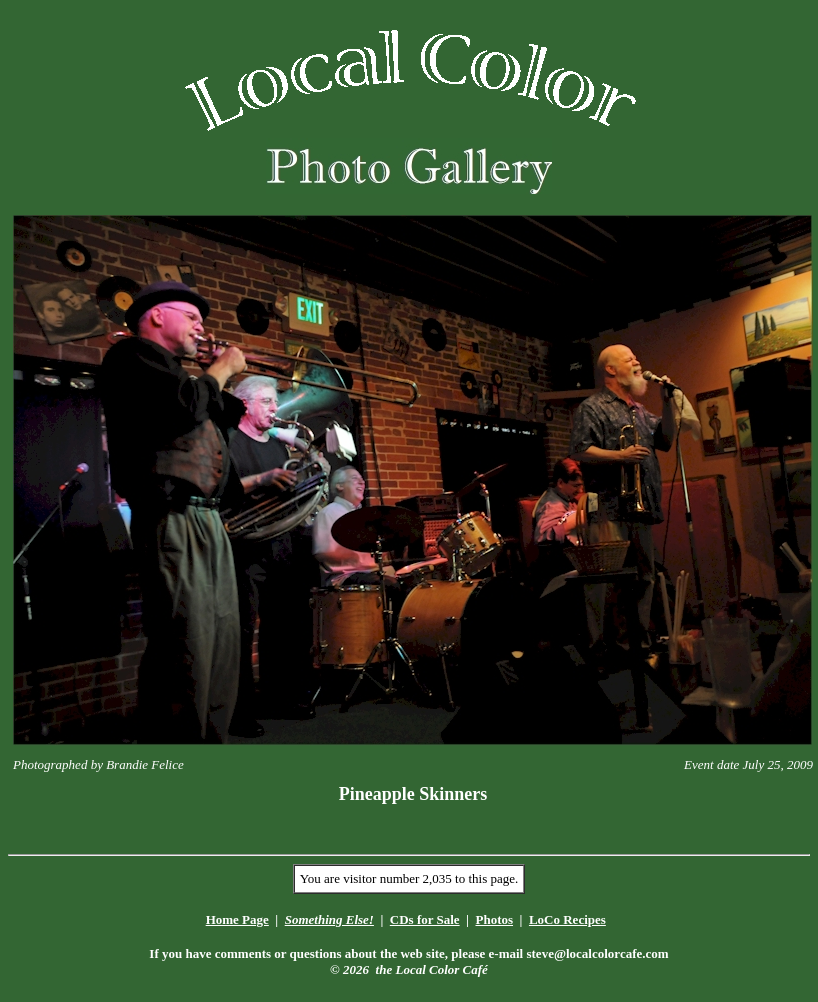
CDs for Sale (425, 919)
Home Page (237, 919)
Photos (494, 919)
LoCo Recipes (567, 919)
